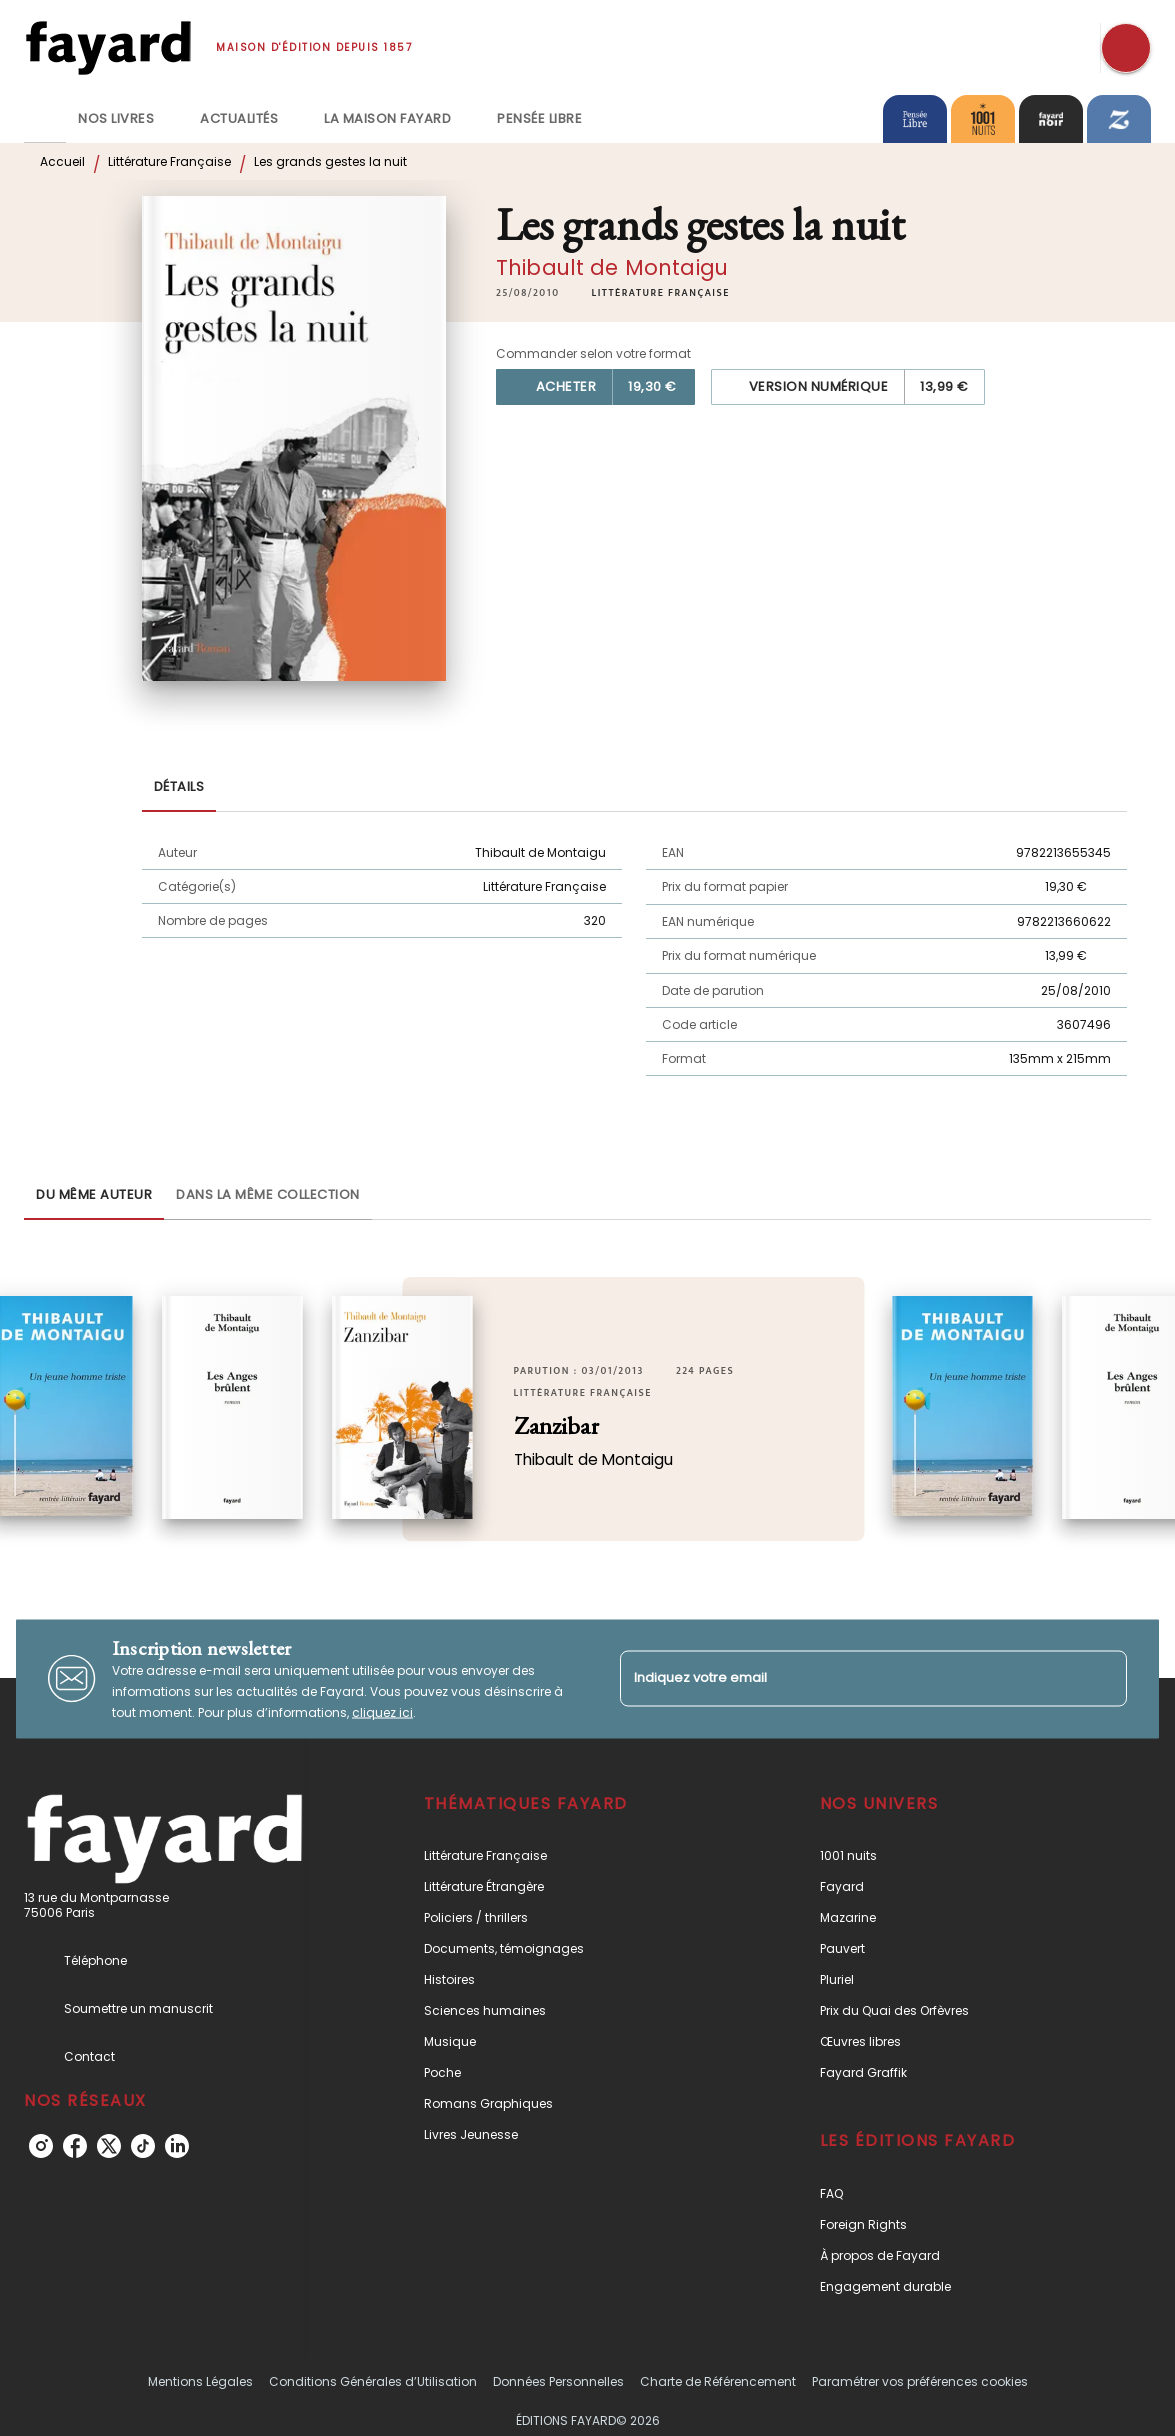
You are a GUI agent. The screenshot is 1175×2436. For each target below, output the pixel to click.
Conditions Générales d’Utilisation (373, 2381)
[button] (660, 293)
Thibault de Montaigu (612, 267)
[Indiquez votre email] (849, 1678)
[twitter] (109, 2146)
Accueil (62, 161)
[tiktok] (143, 2146)
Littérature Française (169, 161)
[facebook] (75, 2146)
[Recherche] (1126, 48)
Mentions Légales (200, 2381)
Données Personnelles (558, 2381)
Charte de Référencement (718, 2381)
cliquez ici (382, 1711)
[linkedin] (177, 2146)
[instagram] (41, 2146)
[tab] (45, 119)
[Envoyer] (1103, 1679)
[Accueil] (108, 47)
